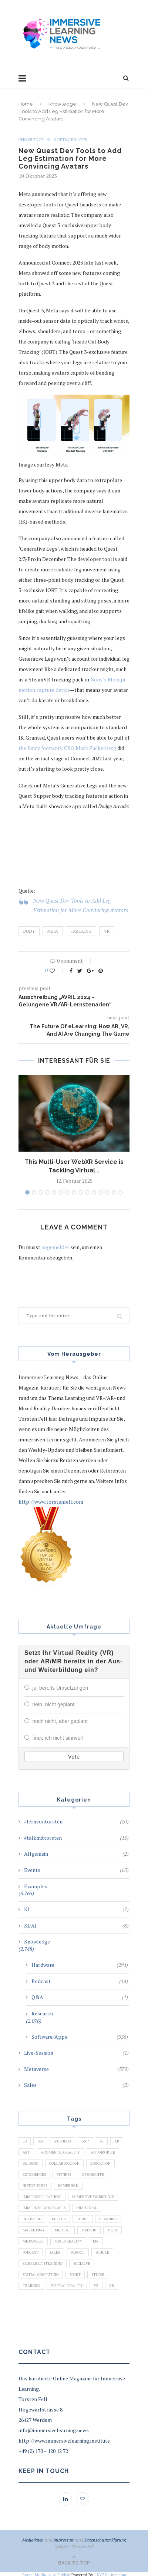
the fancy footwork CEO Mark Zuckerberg (67, 747)
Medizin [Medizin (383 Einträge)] (89, 2228)
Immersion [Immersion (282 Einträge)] (68, 2184)
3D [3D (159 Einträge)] (25, 2139)
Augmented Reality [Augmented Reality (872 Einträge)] (60, 2150)
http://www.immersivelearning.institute (64, 2439)
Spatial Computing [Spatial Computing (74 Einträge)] (41, 2273)
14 (114, 1192)
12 (100, 1192)
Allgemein (76, 1852)
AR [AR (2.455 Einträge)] (116, 2139)
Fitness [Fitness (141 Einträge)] (64, 2173)
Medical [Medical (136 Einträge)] (63, 2228)
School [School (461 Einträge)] (78, 2250)
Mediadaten (33, 2538)
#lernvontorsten (76, 1820)
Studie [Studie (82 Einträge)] (97, 2273)
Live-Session (76, 2051)
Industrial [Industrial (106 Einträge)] (86, 2206)
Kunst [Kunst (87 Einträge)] (82, 2217)
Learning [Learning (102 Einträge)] (108, 2217)
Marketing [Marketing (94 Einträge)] (33, 2228)
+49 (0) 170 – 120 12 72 (43, 2449)
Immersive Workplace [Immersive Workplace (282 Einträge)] (93, 2195)
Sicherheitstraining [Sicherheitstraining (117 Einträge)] (43, 2262)
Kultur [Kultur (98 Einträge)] (59, 2217)
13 (107, 1192)
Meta (52, 931)
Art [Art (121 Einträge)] (26, 2150)
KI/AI (76, 1924)
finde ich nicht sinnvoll (57, 1737)
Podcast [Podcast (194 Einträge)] (30, 2250)
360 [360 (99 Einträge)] (40, 2139)
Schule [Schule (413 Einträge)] (102, 2250)
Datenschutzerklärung (105, 2538)
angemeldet (55, 1247)
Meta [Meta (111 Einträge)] (112, 2228)
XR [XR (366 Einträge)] (111, 2284)
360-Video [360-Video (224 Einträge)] (62, 2139)
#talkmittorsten (76, 1836)
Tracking (81, 931)
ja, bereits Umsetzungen (60, 1688)
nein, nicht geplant (53, 1704)
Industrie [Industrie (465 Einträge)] (32, 2217)
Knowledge (62, 104)
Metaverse (76, 2067)
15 (120, 1192)
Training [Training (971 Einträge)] (31, 2284)
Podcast (79, 1980)
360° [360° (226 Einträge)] (85, 2139)
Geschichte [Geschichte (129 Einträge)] (93, 2173)
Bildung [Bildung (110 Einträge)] (30, 2162)
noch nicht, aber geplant (59, 1720)
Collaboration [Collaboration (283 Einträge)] (64, 2162)
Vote (74, 1755)
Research (42, 2011)
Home (25, 104)
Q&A (79, 1995)
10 (87, 1192)
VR (107, 931)
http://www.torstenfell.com (50, 1501)
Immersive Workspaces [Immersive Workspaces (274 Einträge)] (44, 2206)
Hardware (79, 1963)
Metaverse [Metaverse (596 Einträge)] (33, 2239)
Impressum (64, 2538)
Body (29, 931)
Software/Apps (70, 139)
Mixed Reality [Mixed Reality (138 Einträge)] (68, 2239)
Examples (35, 1884)
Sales (76, 2083)
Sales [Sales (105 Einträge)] (54, 2250)
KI (76, 1908)
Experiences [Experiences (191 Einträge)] (34, 2173)
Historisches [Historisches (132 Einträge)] (35, 2184)
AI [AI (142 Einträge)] (102, 2139)
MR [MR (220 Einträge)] (95, 2239)
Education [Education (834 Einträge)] (100, 2162)
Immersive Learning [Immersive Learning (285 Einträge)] (42, 2195)
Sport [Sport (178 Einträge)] (75, 2273)
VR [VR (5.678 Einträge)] (96, 2284)
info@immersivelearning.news (53, 2428)
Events (76, 1868)
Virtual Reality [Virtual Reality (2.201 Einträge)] (67, 2284)
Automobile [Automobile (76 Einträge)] (103, 2150)
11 (94, 1192)
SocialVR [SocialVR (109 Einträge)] (81, 2262)
